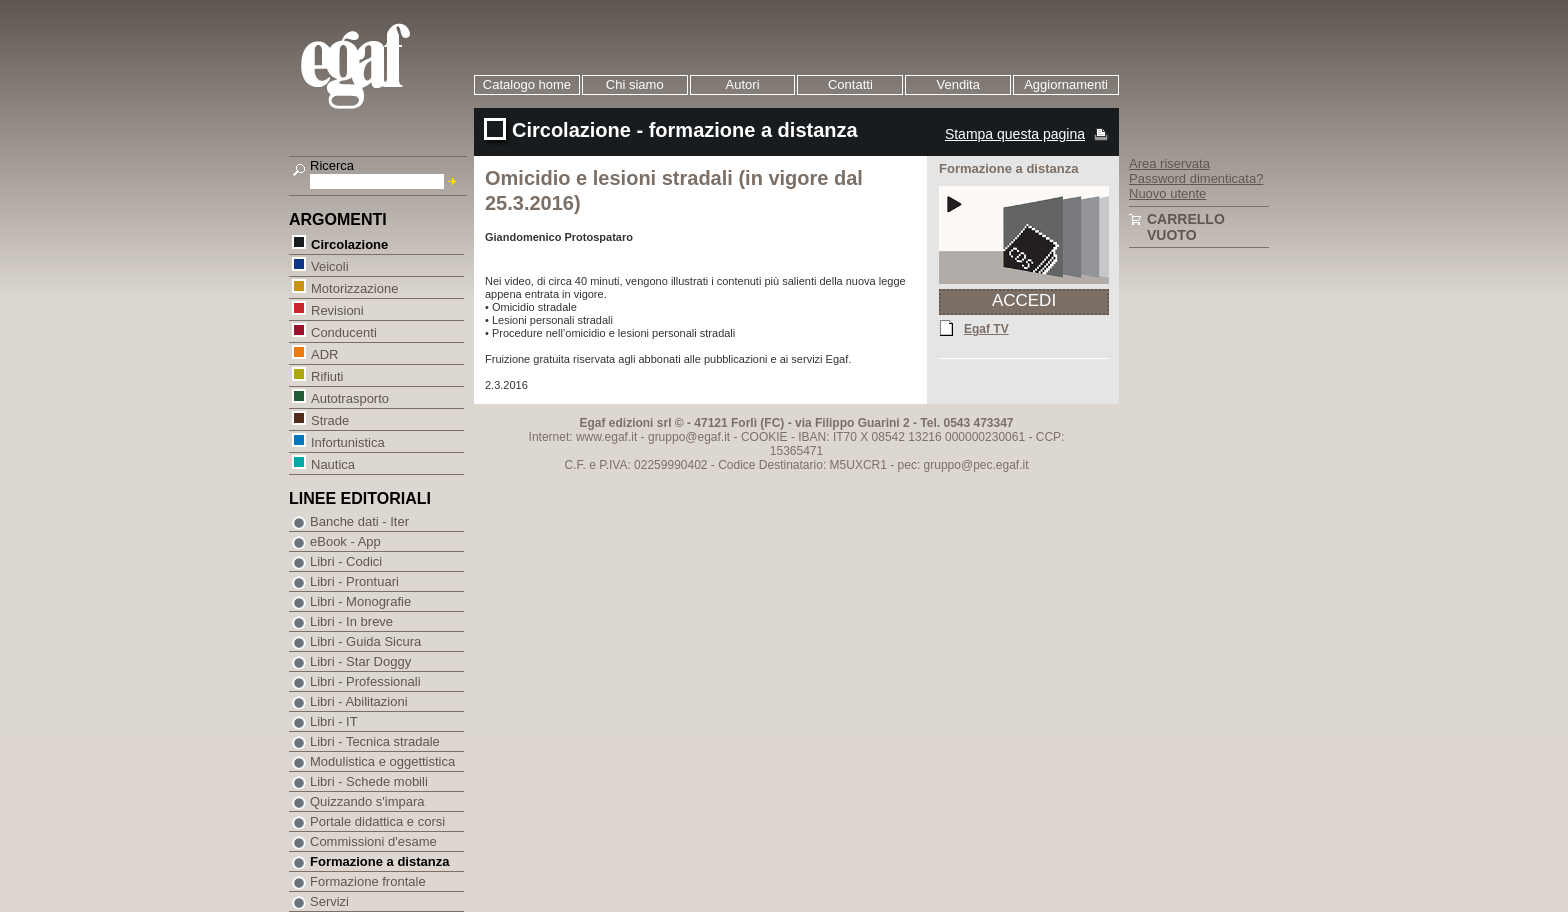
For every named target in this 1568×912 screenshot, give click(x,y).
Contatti (850, 84)
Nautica (332, 463)
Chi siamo (635, 84)
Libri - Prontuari (354, 581)
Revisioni (337, 309)
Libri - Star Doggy (360, 661)
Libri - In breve (351, 621)
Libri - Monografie (360, 601)
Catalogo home (527, 84)
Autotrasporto (349, 397)
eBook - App (345, 541)
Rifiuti (327, 375)
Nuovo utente (1167, 193)
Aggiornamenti (1066, 84)
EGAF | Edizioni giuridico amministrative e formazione (380, 68)
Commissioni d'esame (373, 841)
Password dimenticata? (1196, 178)
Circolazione (349, 243)
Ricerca (332, 165)
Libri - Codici (346, 561)
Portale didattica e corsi (377, 821)
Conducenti (343, 331)
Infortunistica (347, 441)
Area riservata (1169, 163)
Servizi (329, 901)
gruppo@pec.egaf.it (976, 465)
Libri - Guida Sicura (365, 641)
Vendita (958, 84)
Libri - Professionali (365, 681)
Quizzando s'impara (367, 801)
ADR (324, 353)
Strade (329, 419)
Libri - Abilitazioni (359, 701)
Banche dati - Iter (359, 521)
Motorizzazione (354, 287)
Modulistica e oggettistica (382, 761)
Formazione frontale (368, 881)
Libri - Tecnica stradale (375, 741)
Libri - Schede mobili (369, 781)
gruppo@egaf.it (689, 437)
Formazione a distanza (379, 861)
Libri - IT (334, 721)
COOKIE (764, 437)
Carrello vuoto (1186, 227)
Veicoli (329, 265)
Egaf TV (986, 328)
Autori (743, 84)
